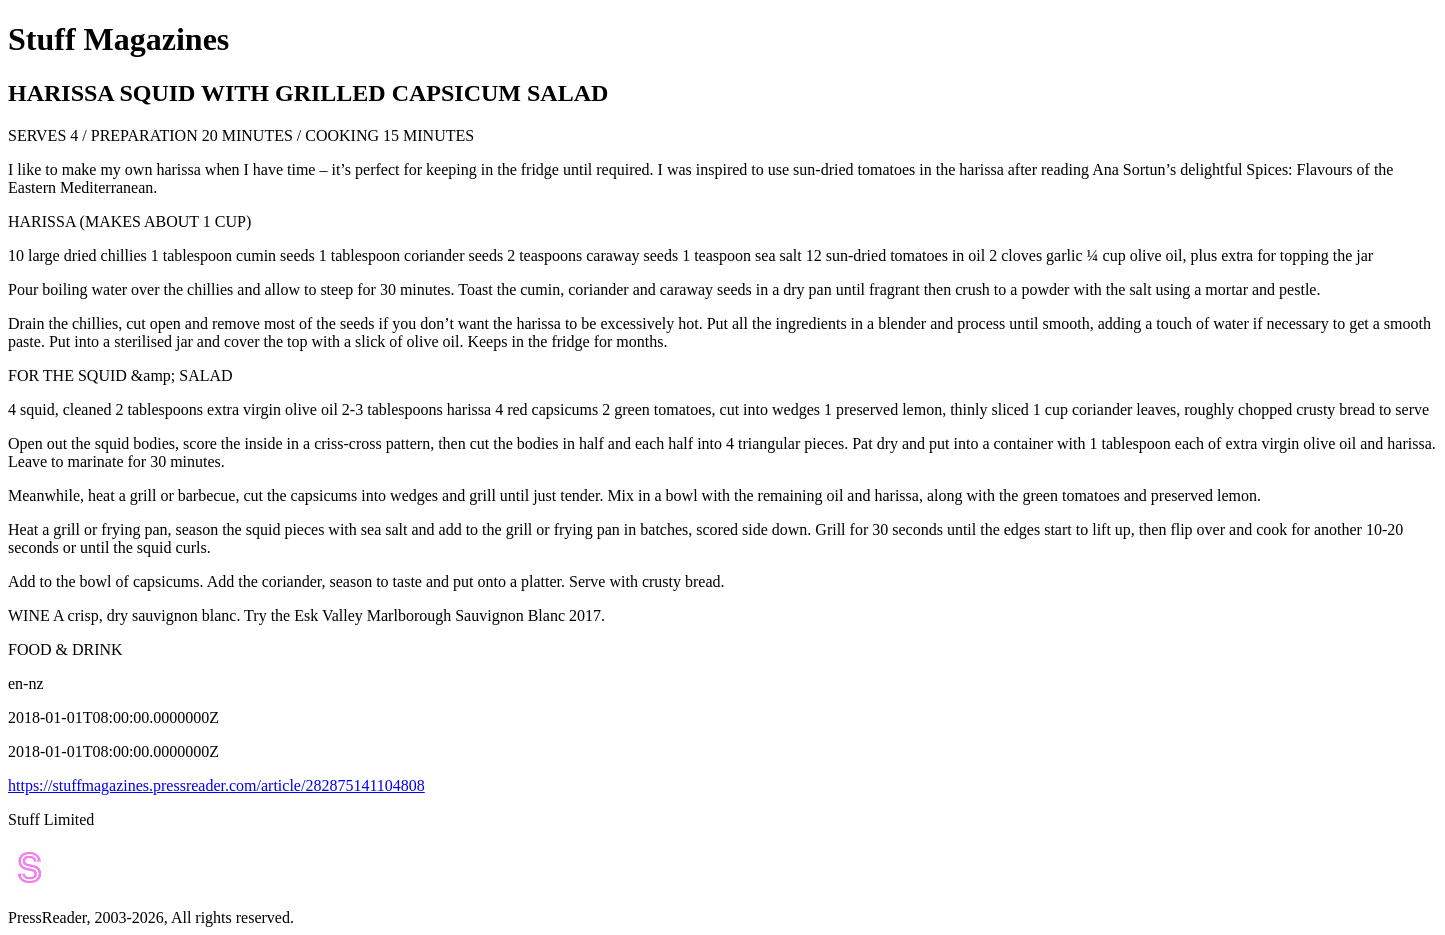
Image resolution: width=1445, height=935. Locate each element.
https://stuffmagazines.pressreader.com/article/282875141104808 (216, 785)
